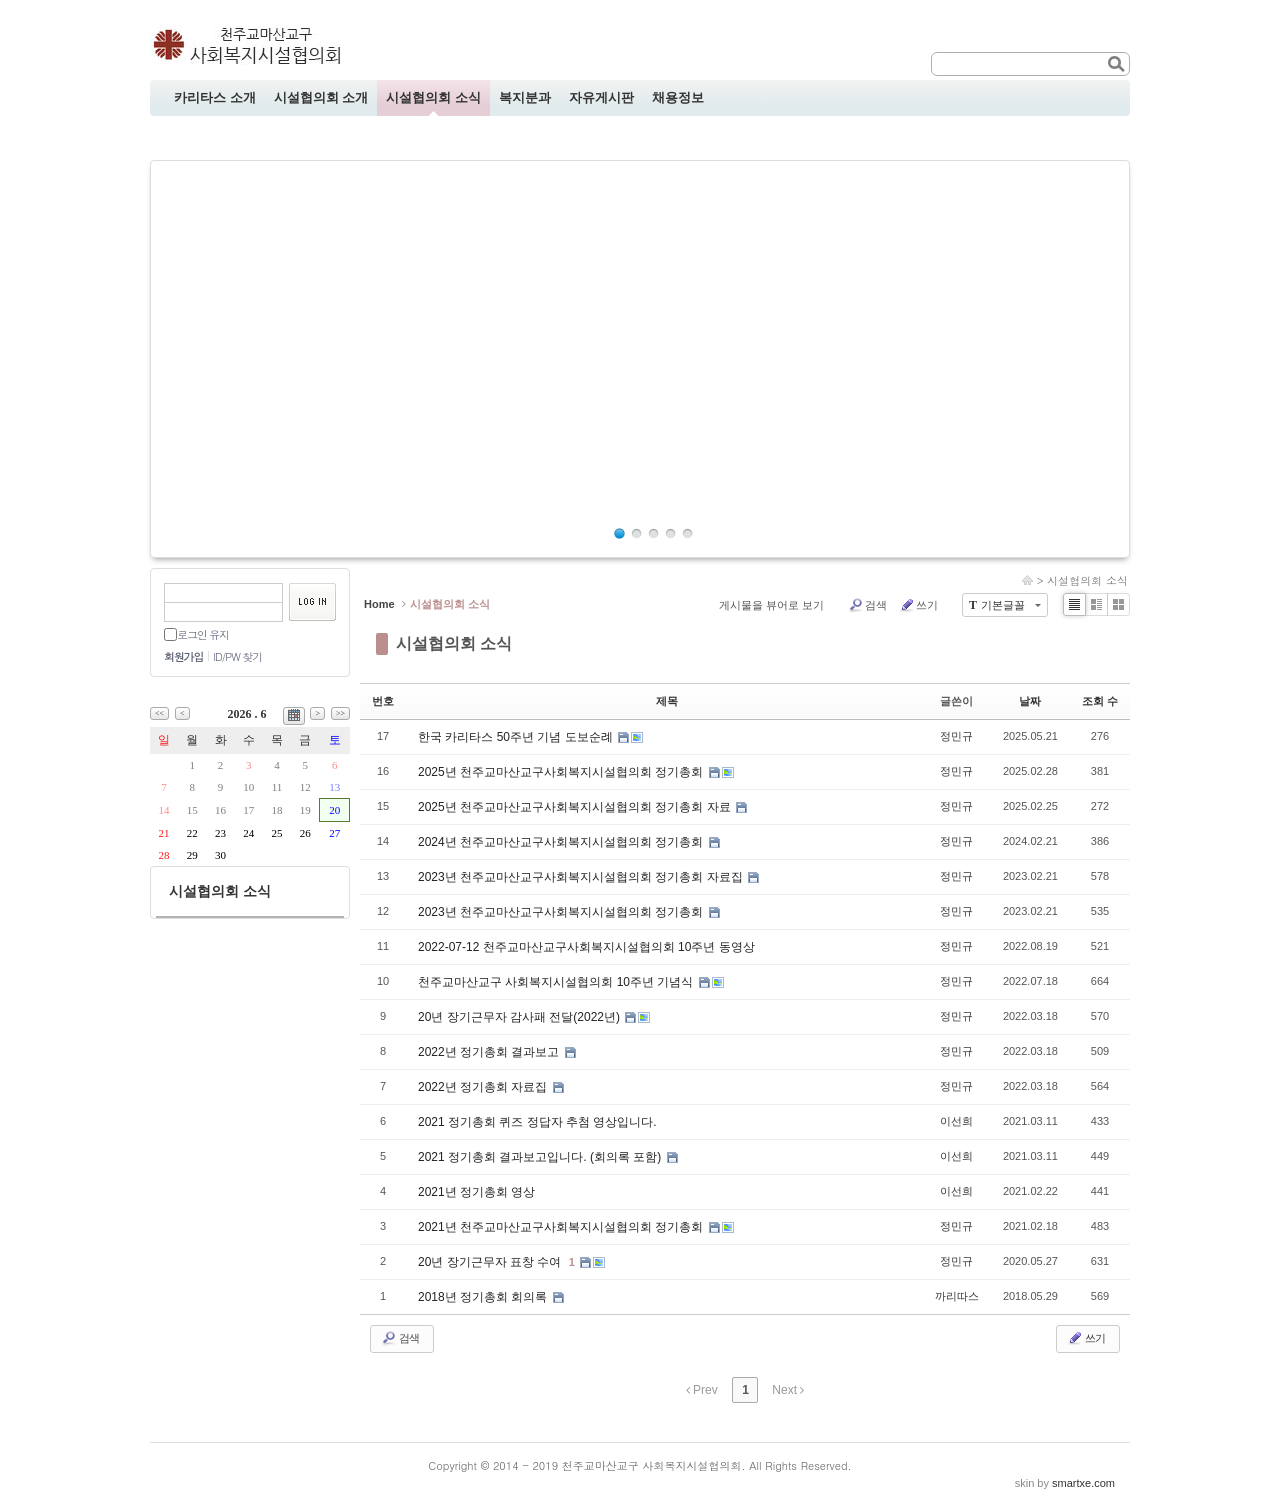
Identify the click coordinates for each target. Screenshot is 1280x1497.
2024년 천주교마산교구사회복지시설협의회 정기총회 (562, 842)
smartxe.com (1083, 1483)
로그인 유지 (203, 634)
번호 (383, 701)
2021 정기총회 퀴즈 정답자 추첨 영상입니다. (537, 1122)
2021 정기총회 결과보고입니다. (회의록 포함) (541, 1157)
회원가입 (183, 656)
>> (340, 713)
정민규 (956, 736)
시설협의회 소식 (1087, 580)
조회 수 (1100, 701)
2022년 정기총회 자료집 (484, 1087)
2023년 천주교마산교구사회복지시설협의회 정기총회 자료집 (582, 877)
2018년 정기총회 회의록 (484, 1297)
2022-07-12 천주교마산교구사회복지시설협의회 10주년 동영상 (586, 947)
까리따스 (957, 1296)
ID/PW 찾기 (237, 656)
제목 (667, 701)
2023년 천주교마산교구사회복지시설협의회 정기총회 (562, 912)
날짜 (1030, 701)
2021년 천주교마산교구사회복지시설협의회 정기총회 (562, 1227)
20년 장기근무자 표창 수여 (491, 1262)
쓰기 (918, 605)
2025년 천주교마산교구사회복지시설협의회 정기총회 (562, 772)
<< (159, 713)
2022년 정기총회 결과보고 (490, 1052)
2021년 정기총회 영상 (476, 1192)
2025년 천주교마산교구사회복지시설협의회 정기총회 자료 (576, 807)
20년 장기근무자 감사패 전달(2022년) (520, 1017)
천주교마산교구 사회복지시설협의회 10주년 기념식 (557, 982)
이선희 (956, 1121)
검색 (867, 605)
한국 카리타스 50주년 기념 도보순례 (517, 737)
